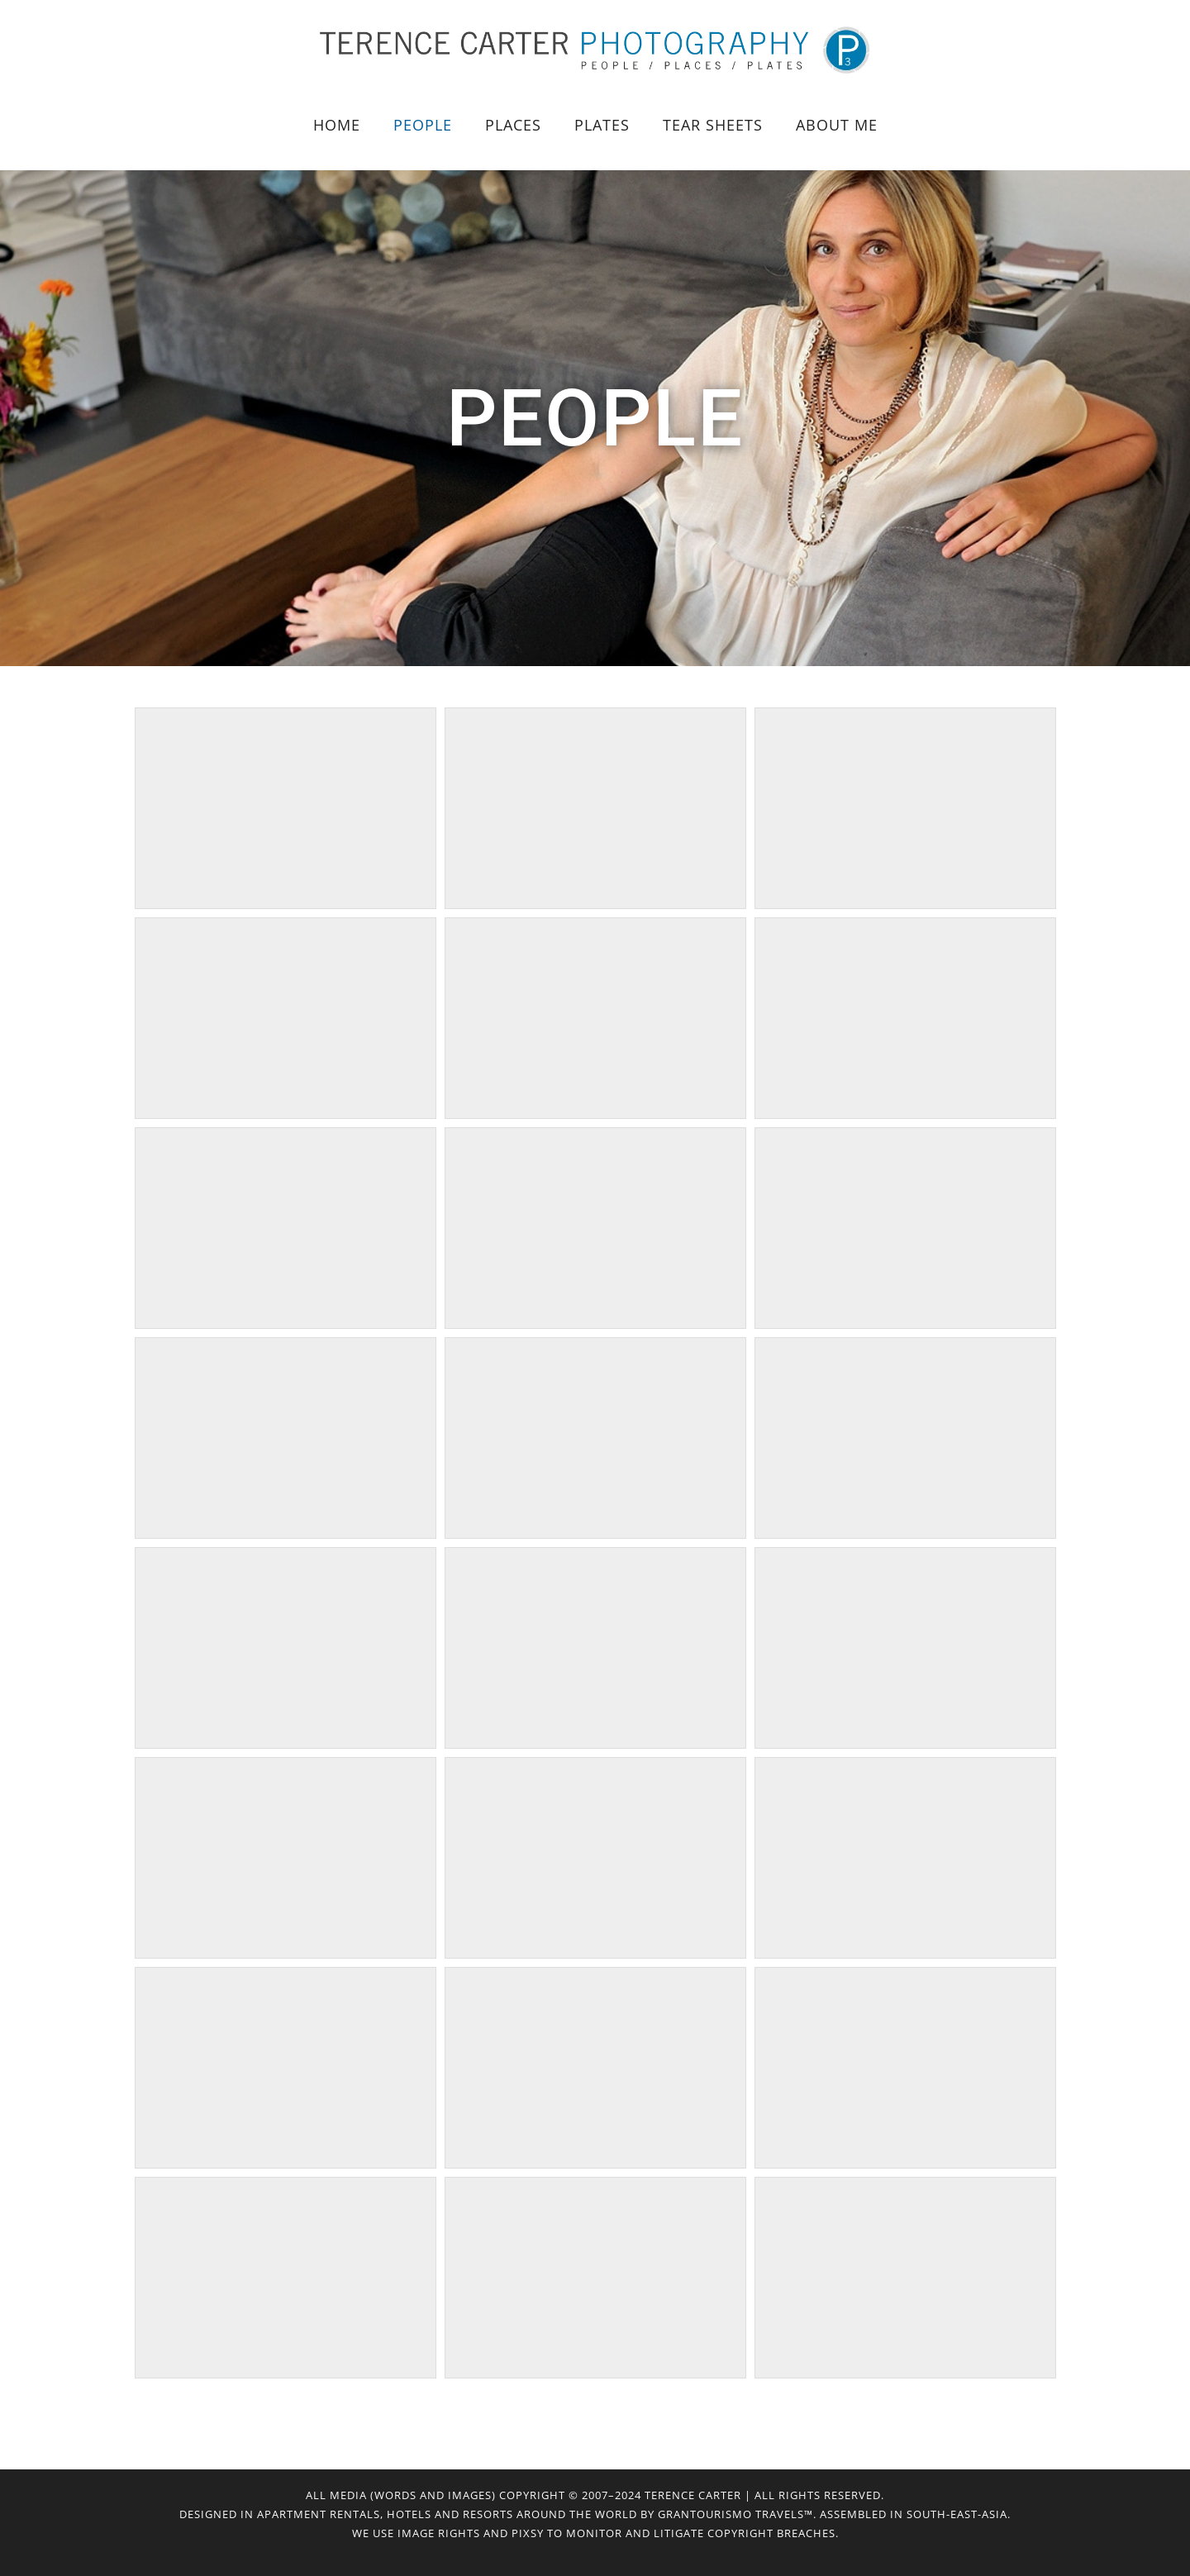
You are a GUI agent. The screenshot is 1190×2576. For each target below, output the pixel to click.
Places (513, 125)
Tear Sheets (713, 125)
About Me (837, 125)
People (422, 125)
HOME (336, 125)
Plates (602, 125)
